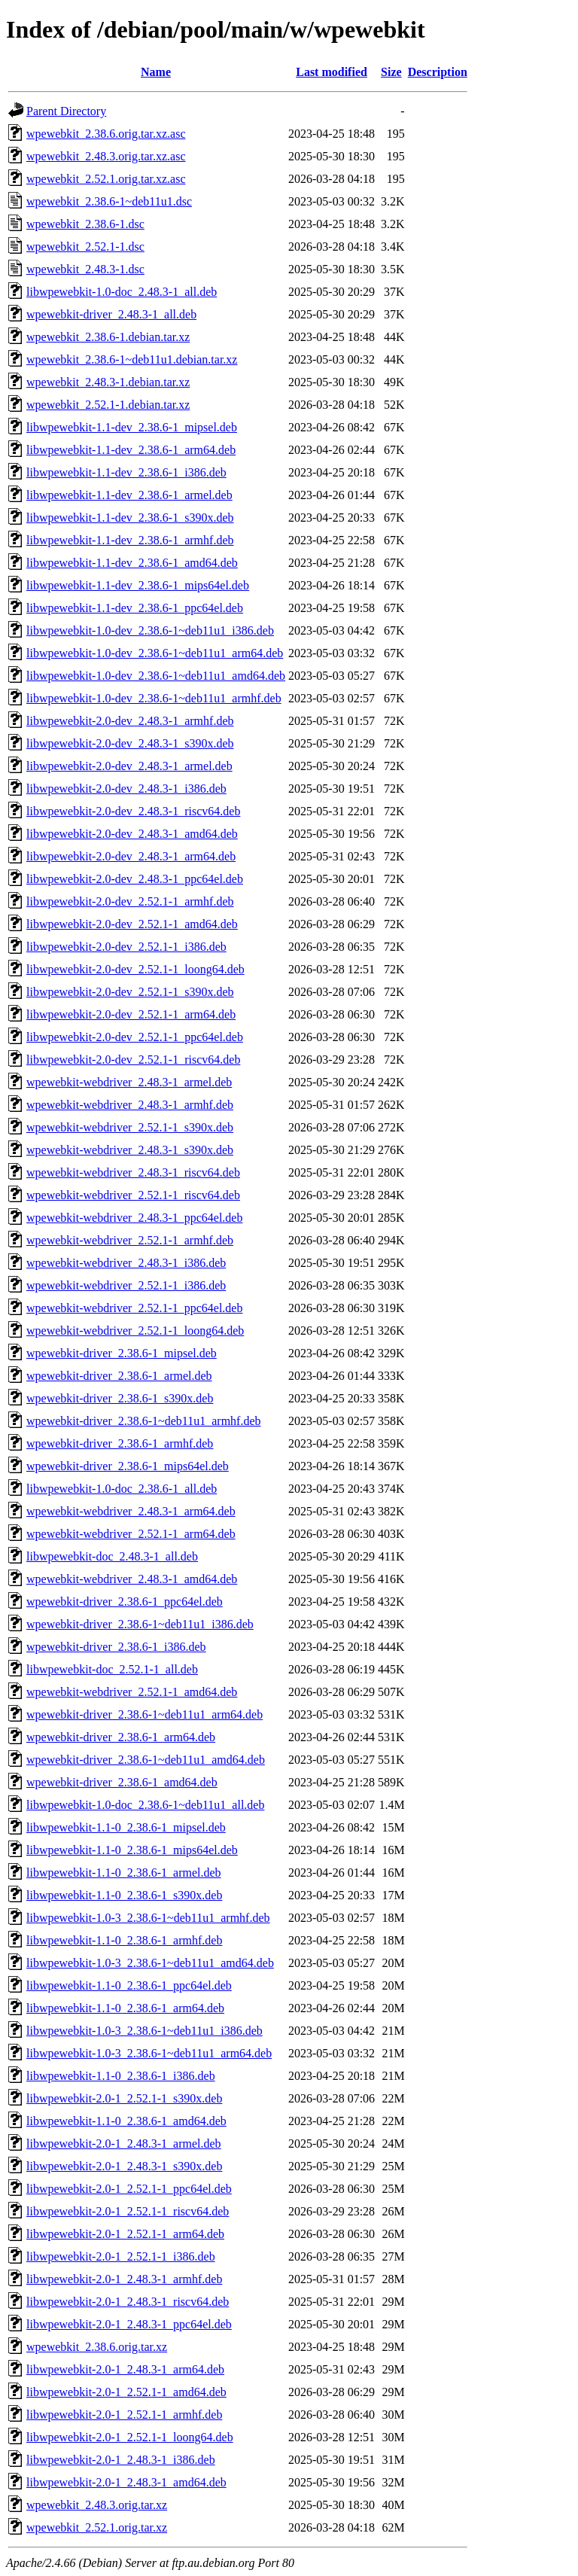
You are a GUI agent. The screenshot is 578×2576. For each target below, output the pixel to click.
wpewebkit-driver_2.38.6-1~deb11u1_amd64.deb (145, 1759)
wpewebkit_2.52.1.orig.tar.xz (96, 2527)
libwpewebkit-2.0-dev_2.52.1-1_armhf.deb (129, 901)
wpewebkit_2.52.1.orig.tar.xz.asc (106, 178)
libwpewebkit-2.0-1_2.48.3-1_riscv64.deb (127, 2301)
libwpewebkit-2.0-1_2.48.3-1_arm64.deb (125, 2369)
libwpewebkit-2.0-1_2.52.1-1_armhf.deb (124, 2414)
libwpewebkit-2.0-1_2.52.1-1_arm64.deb (125, 2233)
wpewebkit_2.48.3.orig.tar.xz (96, 2504)
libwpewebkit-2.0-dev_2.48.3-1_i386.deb (126, 788)
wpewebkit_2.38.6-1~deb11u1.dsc (109, 201)
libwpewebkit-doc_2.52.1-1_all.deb (112, 1669)
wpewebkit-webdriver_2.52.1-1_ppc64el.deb (134, 1308)
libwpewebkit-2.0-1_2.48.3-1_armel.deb (123, 2143)
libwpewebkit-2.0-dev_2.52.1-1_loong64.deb (135, 969)
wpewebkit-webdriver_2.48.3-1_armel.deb (129, 1082)
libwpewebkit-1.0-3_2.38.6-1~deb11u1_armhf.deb (148, 1917)
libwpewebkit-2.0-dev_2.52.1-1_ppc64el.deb (134, 1037)
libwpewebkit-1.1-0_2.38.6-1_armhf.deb (124, 1940)
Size (391, 71)
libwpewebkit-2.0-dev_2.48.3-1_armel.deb (129, 766)
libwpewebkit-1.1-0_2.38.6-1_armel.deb (123, 1872)
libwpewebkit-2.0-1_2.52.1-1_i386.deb (120, 2256)
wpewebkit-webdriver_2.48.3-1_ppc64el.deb (134, 1217)
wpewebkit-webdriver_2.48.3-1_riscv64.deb (133, 1172)
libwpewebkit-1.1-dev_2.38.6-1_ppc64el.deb (134, 607)
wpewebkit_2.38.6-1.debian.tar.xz (108, 336)
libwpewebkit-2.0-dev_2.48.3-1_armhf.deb (129, 720)
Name (156, 71)
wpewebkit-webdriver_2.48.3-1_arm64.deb (131, 1511)
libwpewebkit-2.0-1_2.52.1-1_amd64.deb (126, 2392)
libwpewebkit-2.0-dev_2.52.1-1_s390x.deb (130, 991)
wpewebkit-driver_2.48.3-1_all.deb (111, 314)
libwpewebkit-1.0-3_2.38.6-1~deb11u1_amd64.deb (150, 1962)
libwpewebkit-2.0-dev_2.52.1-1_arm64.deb (131, 1014)
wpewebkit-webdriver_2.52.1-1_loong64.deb (135, 1330)
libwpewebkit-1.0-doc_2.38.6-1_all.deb (121, 1488)
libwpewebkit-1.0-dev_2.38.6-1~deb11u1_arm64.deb (154, 653)
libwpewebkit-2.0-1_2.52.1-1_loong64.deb (129, 2437)
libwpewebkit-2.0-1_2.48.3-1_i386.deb (120, 2459)
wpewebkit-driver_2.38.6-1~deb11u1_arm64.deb (144, 1714)
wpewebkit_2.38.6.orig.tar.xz (96, 2346)
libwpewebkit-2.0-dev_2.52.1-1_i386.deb (126, 946)
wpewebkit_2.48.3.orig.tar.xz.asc (106, 156)
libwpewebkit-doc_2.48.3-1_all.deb (112, 1556)
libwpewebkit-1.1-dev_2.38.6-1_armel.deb (129, 495)
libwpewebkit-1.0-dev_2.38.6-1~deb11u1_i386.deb (150, 630)
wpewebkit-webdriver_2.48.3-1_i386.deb (126, 1262)
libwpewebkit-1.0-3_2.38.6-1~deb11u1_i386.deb (144, 2030)
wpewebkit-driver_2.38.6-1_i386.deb (116, 1646)
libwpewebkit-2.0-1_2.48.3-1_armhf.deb (124, 2279)
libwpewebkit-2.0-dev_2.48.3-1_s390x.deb (130, 743)
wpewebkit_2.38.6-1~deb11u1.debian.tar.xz (131, 359)
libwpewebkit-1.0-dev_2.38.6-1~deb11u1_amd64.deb (155, 675)
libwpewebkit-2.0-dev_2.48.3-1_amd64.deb (132, 833)
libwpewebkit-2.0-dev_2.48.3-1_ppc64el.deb (134, 878)
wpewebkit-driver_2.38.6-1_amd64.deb (122, 1782)
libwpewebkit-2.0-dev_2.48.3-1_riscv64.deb (133, 811)
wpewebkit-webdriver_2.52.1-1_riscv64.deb (133, 1195)
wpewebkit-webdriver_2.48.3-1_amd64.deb (131, 1579)
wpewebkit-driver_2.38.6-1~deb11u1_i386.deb (140, 1624)
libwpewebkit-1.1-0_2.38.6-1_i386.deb (120, 2075)
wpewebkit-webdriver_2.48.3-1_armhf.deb (129, 1104)
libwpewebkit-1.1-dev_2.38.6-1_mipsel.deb (131, 427)
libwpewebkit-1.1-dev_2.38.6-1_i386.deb (126, 472)
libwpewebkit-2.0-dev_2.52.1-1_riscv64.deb (133, 1059)
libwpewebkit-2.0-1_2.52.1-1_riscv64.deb (127, 2211)
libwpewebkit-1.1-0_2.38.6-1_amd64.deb (126, 2121)
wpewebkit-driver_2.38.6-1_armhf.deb (119, 1443)
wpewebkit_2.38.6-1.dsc (85, 224)
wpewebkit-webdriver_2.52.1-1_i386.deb (126, 1285)
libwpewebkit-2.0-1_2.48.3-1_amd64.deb (126, 2482)
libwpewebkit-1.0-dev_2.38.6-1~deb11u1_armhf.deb (153, 698)
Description (437, 71)
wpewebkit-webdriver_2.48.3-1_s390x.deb (129, 1149)
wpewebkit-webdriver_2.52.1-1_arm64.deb (131, 1533)
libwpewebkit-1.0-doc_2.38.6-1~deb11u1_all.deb (145, 1804)
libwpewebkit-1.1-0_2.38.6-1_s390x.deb (124, 1895)
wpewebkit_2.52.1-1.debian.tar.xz (108, 404)
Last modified (331, 71)
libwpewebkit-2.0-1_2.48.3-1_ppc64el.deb (129, 2324)
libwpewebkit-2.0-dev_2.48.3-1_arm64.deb (131, 856)
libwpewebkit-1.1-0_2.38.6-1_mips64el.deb (132, 1850)
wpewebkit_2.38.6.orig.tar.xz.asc (106, 133)
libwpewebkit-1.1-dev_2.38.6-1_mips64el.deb (137, 585)
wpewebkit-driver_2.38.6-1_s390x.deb (119, 1398)
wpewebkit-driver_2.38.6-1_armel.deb (119, 1375)
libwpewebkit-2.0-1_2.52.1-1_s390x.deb (124, 2098)
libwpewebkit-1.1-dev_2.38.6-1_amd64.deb (132, 562)
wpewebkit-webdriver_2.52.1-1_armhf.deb (129, 1240)
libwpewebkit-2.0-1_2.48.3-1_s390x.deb (124, 2166)
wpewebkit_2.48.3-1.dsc (85, 269)
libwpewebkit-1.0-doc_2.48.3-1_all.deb (121, 291)
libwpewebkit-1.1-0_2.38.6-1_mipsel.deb (126, 1827)
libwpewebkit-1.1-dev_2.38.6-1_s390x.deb (130, 517)
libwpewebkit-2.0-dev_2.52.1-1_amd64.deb (132, 924)
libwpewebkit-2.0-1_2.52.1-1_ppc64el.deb (129, 2188)
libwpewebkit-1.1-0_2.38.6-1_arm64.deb (125, 2008)
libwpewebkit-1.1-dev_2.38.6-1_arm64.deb (131, 449)
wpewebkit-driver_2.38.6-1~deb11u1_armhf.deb (143, 1420)
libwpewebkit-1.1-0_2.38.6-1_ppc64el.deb (129, 1985)
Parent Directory (66, 111)
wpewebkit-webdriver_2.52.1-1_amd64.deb (131, 1691)
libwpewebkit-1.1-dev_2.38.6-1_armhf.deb (129, 540)
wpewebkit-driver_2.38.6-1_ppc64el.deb (124, 1601)
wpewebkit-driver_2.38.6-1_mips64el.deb (127, 1466)
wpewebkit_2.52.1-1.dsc (85, 246)
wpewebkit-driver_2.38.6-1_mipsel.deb (121, 1353)
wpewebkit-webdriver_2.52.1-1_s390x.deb (129, 1127)
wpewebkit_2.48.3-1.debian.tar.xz (108, 382)
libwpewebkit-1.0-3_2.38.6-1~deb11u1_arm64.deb (149, 2053)
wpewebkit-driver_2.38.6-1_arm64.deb (120, 1737)
